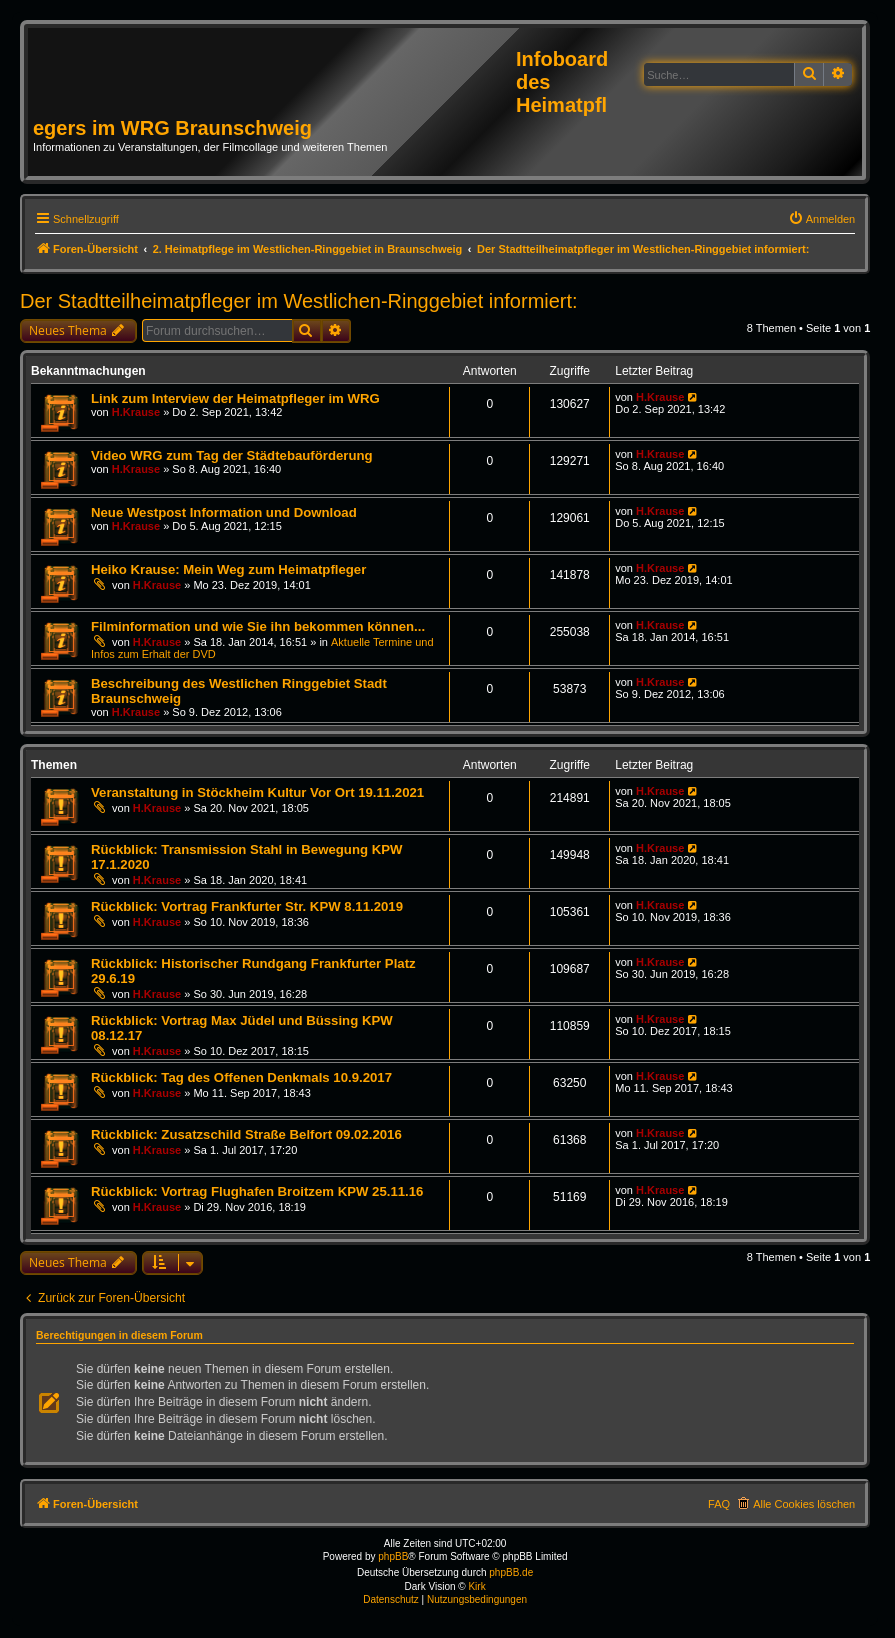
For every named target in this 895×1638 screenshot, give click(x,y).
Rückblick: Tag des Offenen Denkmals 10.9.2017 (241, 1077)
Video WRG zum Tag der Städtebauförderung (232, 455)
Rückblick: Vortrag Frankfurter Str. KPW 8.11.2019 (247, 906)
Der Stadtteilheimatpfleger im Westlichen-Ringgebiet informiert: (299, 301)
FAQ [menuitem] (719, 1504)
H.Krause (136, 412)
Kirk (476, 1586)
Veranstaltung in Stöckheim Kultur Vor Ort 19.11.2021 (257, 792)
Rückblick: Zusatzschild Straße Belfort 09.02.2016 (246, 1134)
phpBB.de (511, 1572)
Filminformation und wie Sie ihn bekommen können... (258, 626)
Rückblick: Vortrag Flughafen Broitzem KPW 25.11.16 (257, 1191)
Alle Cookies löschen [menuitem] (804, 1504)
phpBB (393, 1556)
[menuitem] (822, 219)
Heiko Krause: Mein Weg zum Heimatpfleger (228, 569)
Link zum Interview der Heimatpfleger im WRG (235, 398)
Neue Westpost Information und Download (224, 512)
